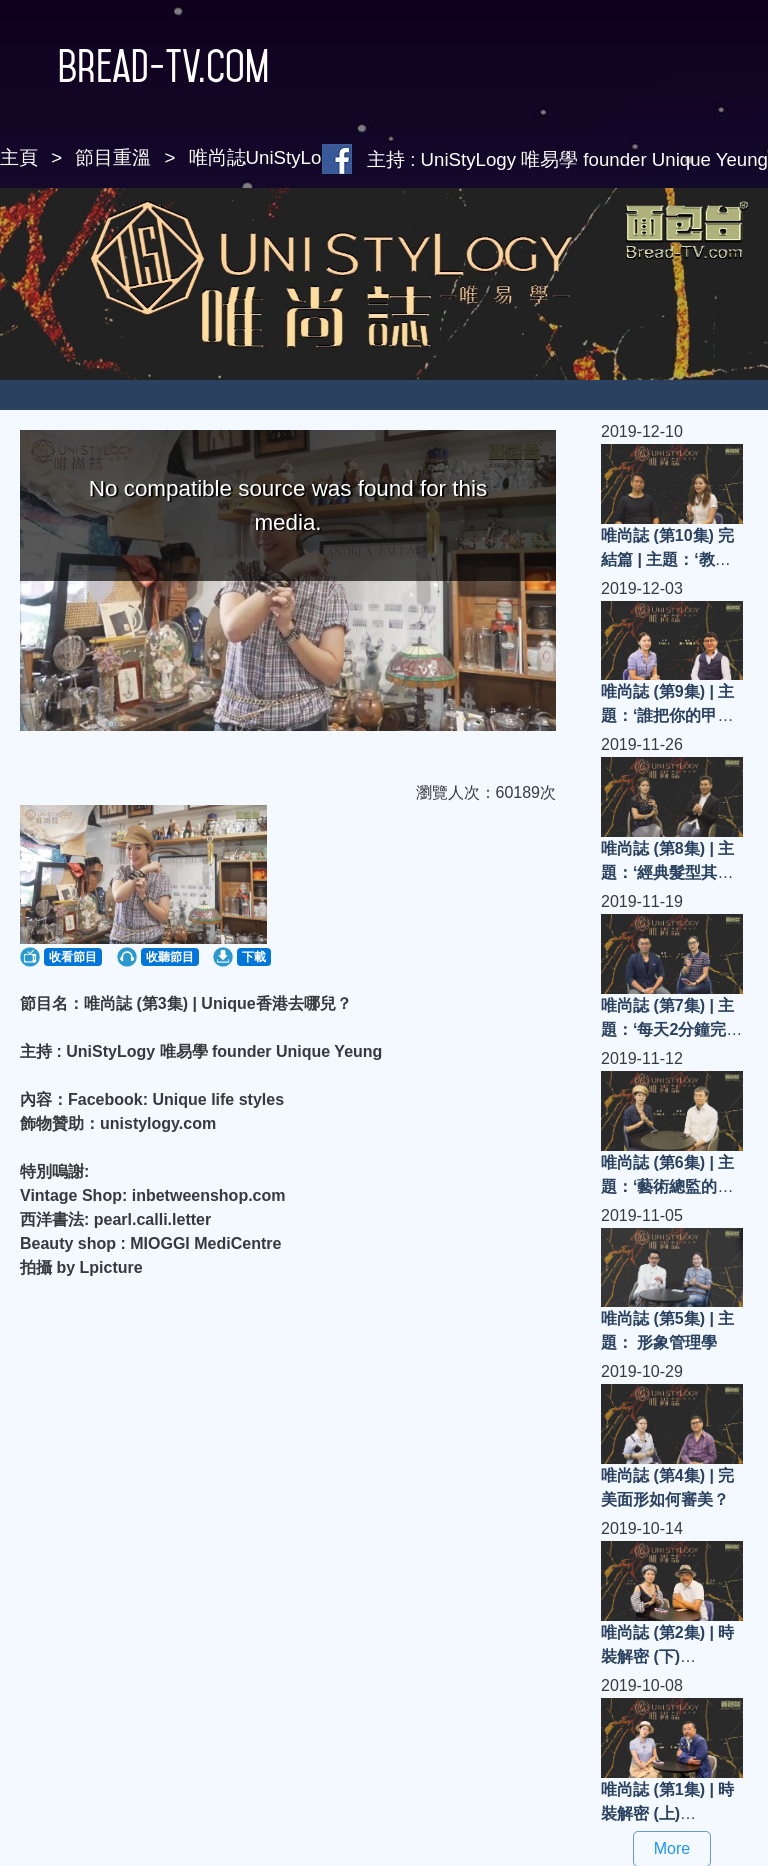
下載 (254, 957)
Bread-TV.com (134, 66)
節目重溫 (113, 157)
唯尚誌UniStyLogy (265, 157)
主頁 (19, 157)
